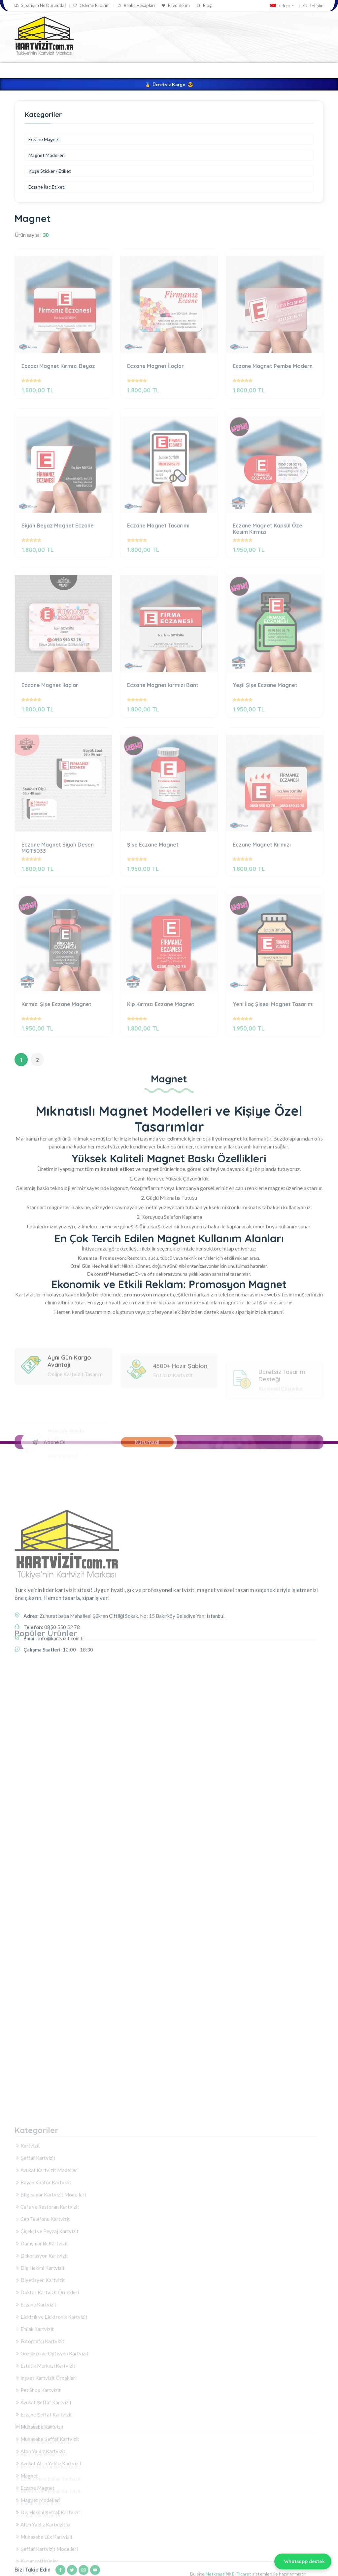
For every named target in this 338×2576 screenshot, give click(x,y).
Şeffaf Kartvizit (165, 70)
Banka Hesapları (136, 5)
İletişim (313, 6)
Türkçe (282, 5)
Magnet (263, 70)
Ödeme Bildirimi (92, 5)
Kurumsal (147, 1442)
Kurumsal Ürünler (219, 70)
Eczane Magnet (44, 139)
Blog (204, 5)
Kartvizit (121, 70)
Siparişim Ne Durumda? (40, 5)
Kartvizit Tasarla (80, 70)
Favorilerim (175, 5)
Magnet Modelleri (46, 155)
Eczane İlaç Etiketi (46, 187)
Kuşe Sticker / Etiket (49, 171)
